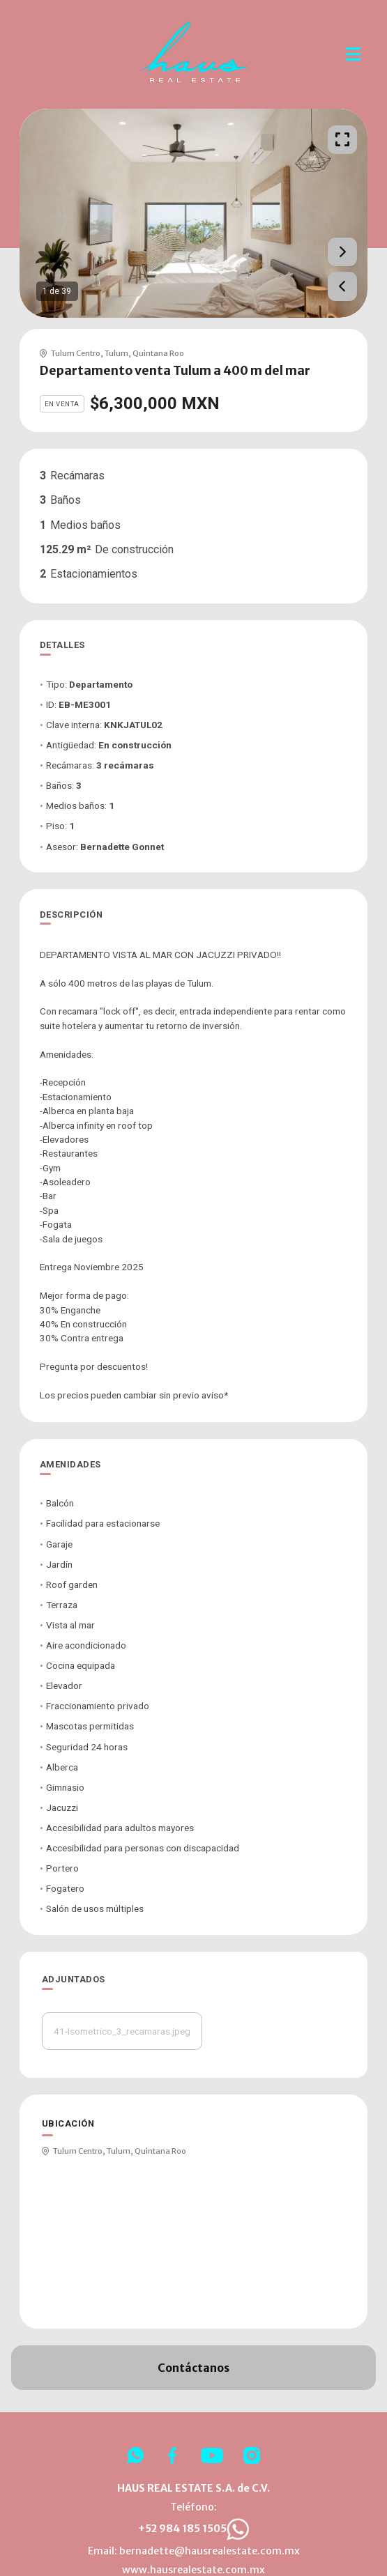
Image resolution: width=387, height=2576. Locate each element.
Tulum (116, 353)
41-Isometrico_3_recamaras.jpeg (122, 2031)
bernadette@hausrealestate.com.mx (209, 2551)
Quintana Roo (158, 353)
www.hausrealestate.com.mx (193, 2569)
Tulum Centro (75, 353)
